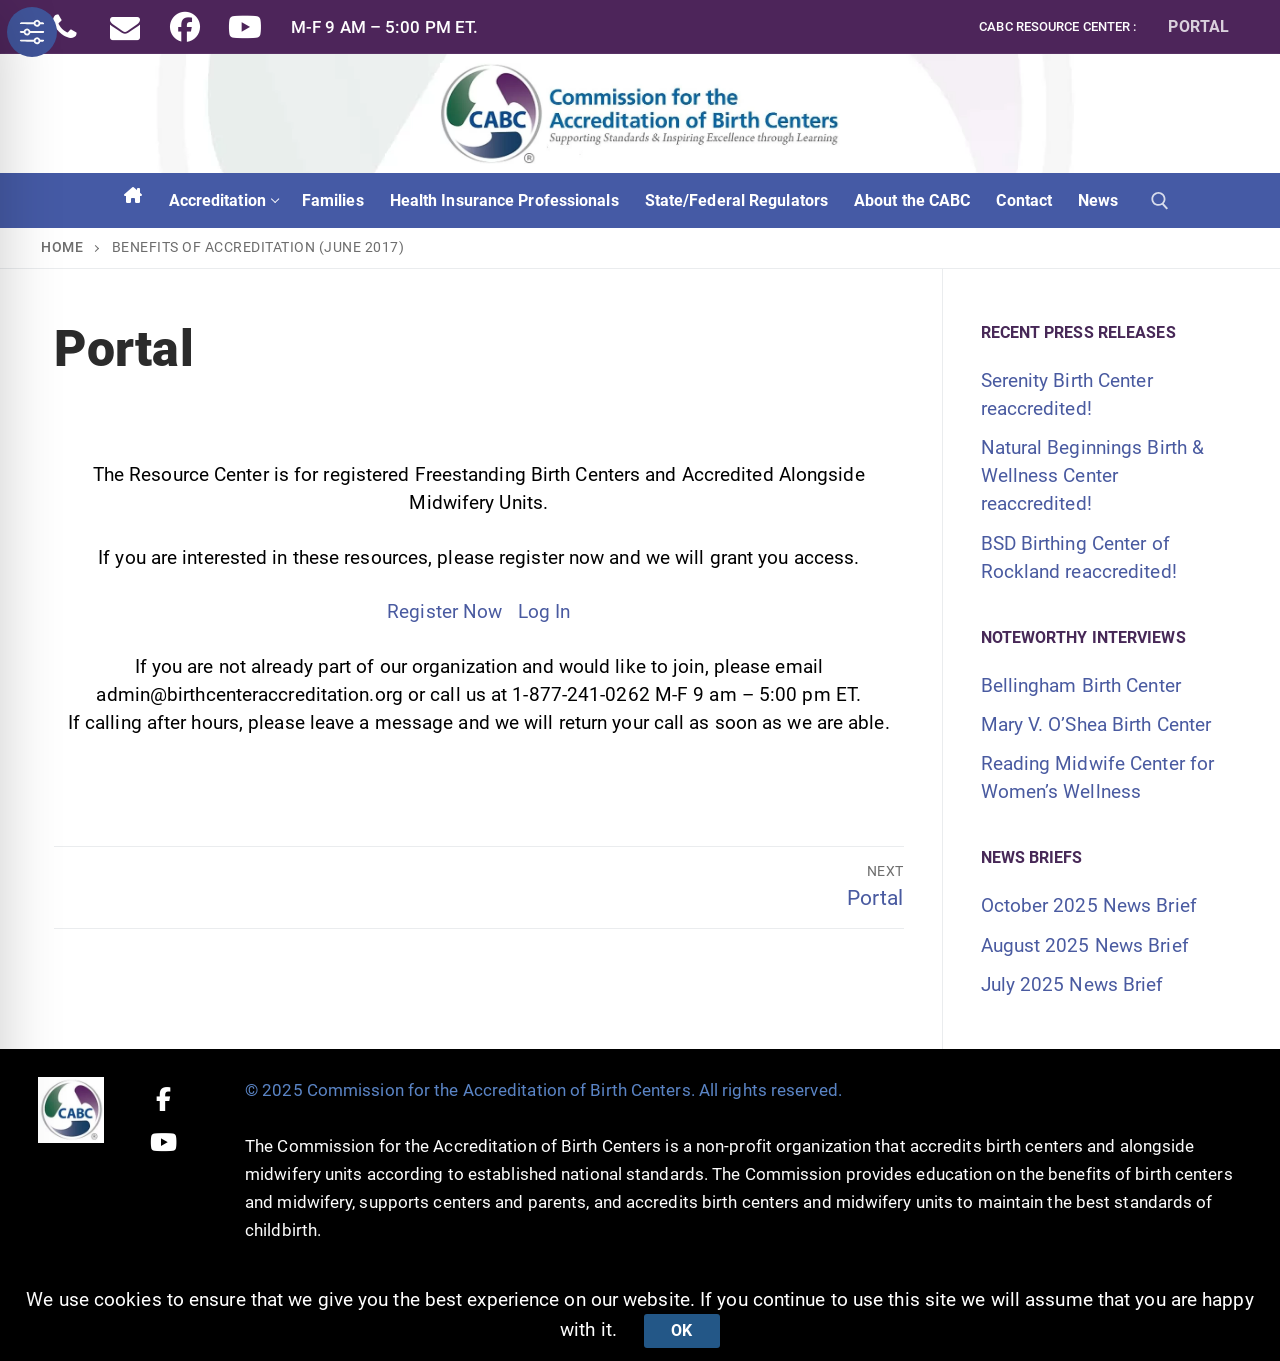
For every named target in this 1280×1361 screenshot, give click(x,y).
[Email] (125, 27)
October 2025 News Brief (1089, 905)
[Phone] (65, 27)
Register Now (444, 611)
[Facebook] (185, 27)
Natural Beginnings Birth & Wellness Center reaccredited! (1093, 475)
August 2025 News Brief (1085, 945)
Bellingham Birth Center (1081, 685)
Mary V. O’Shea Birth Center (1096, 724)
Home (62, 247)
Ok (681, 1330)
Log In (544, 611)
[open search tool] (1160, 201)
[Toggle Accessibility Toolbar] (32, 32)
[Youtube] (245, 27)
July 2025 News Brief (1072, 984)
